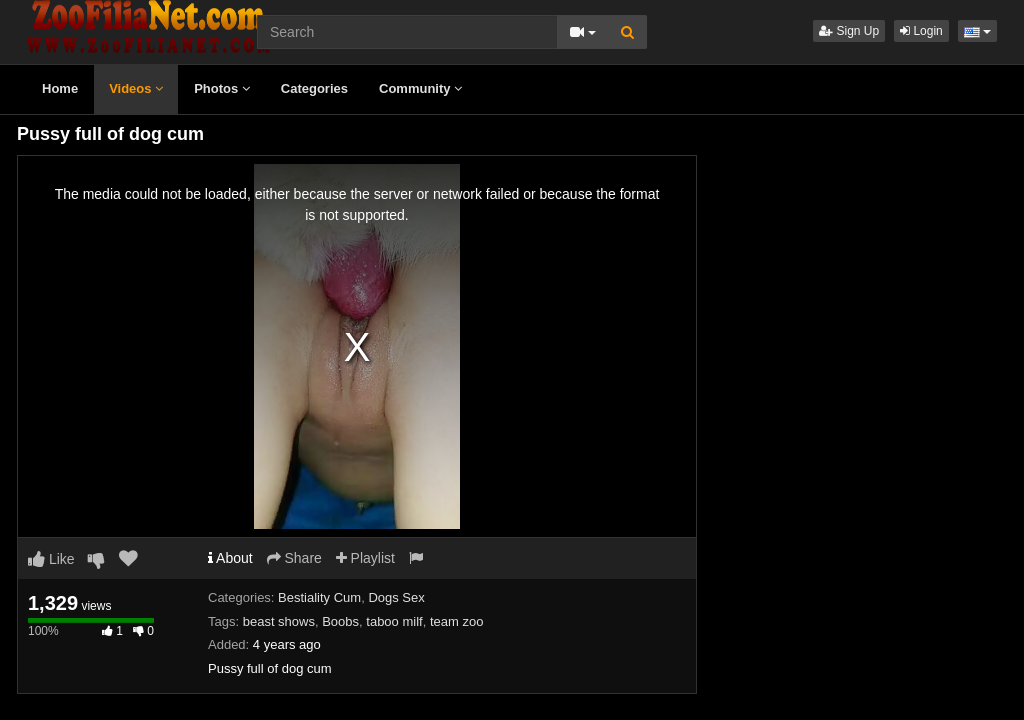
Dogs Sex (396, 597)
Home (60, 88)
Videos (136, 88)
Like (51, 559)
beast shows (279, 621)
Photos (222, 88)
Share (294, 558)
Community (420, 88)
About (230, 558)
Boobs (340, 621)
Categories (314, 88)
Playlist (365, 558)
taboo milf (394, 621)
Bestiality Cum (319, 597)
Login (921, 31)
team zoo (456, 621)
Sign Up (849, 31)
